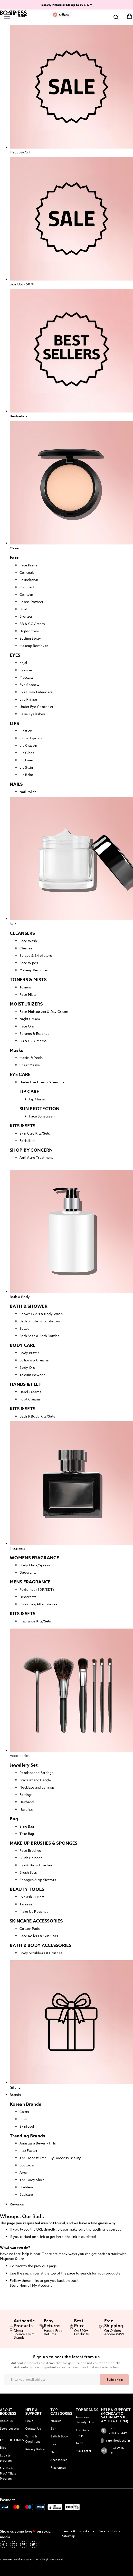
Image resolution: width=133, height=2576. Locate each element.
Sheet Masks (29, 1065)
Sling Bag (26, 1826)
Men (53, 2452)
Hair (53, 2444)
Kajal (23, 662)
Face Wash (28, 940)
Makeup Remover (33, 645)
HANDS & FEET (26, 1384)
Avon (23, 2172)
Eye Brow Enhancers (36, 692)
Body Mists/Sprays (34, 1565)
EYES (15, 655)
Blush (23, 609)
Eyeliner (25, 670)
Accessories (58, 2460)
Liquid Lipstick (30, 738)
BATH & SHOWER (29, 1306)
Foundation (28, 579)
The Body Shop (31, 2179)
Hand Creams (30, 1391)
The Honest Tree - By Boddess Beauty (50, 2157)
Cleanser (26, 948)
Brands (15, 2094)
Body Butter (29, 1352)
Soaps (24, 1328)
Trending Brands (27, 2136)
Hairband (26, 1802)
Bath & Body (59, 2436)
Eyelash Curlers (32, 1896)
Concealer (27, 572)
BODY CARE (23, 1345)
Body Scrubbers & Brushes (40, 1953)
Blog (3, 2447)
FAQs (29, 2421)
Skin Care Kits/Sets (34, 1133)
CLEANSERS (22, 933)
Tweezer (26, 1904)
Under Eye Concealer (36, 706)
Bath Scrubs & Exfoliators (39, 1321)
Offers (64, 15)
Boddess (26, 2187)
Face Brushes (30, 1850)
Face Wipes (28, 962)
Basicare (26, 2194)
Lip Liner (26, 760)
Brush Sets (28, 1872)
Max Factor (28, 2150)
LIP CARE (29, 1091)
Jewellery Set (24, 1765)
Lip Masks (37, 1099)
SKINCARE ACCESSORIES (36, 1921)
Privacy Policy (35, 2449)
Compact (26, 587)
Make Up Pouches (33, 1911)
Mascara (26, 677)
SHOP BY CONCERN (31, 1150)
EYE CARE (20, 1074)
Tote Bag (26, 1833)
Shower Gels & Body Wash (41, 1313)
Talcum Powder (32, 1374)
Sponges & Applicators (37, 1879)
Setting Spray (30, 638)
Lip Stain (26, 767)
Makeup (55, 2421)
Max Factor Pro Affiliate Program (8, 2473)
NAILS (16, 784)
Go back (16, 2266)
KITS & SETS (22, 1126)
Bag (14, 1819)
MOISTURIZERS (26, 1004)
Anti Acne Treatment (36, 1157)
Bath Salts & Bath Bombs (39, 1335)
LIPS (14, 723)
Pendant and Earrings (36, 1772)
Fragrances (58, 2467)
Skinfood (26, 2126)
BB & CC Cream (32, 623)
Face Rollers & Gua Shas (38, 1935)
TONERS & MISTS (28, 979)
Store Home (19, 2285)
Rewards (17, 2204)
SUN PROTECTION (39, 1109)
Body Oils (27, 1367)
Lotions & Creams (34, 1360)
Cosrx (24, 2111)
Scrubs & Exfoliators (35, 955)
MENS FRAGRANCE (30, 1582)
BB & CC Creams (33, 1040)
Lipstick (25, 730)
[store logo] (13, 13)
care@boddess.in (114, 2440)
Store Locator (9, 2428)
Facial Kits (27, 1140)
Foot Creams (30, 1399)
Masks (16, 1050)
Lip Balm (26, 774)
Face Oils (26, 1026)
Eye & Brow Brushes (35, 1865)
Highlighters (29, 631)
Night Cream (29, 1018)
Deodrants (28, 1572)
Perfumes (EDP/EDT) (36, 1589)
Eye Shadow (29, 684)
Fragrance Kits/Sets (35, 1621)
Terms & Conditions (78, 2531)
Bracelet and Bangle (35, 1780)
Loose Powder (31, 601)
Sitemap (68, 2536)
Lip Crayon (28, 745)
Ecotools (26, 2165)
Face (14, 557)
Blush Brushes (30, 1857)
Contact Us (33, 2428)
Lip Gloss (26, 752)
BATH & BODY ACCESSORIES (40, 1945)
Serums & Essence (34, 1033)
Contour (26, 594)
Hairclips (26, 1809)
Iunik (23, 2119)
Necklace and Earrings (37, 1787)
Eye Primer (28, 699)
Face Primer (29, 565)
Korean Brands (25, 2104)
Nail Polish (27, 791)
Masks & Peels (31, 1057)
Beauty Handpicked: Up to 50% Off (66, 5)
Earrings (25, 1794)
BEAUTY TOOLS (27, 1889)
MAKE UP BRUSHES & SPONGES (43, 1843)
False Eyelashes (32, 714)
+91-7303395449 (114, 2430)
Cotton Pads (29, 1928)
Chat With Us (112, 2450)
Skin (53, 2428)
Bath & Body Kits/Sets (37, 1416)
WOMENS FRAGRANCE (34, 1558)
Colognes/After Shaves (38, 1604)
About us (6, 2421)
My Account (42, 2285)
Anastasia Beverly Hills (37, 2143)
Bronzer (25, 616)
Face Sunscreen (42, 1116)
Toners (25, 987)
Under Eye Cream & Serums (41, 1082)
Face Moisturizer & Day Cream (43, 1011)
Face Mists (28, 994)
